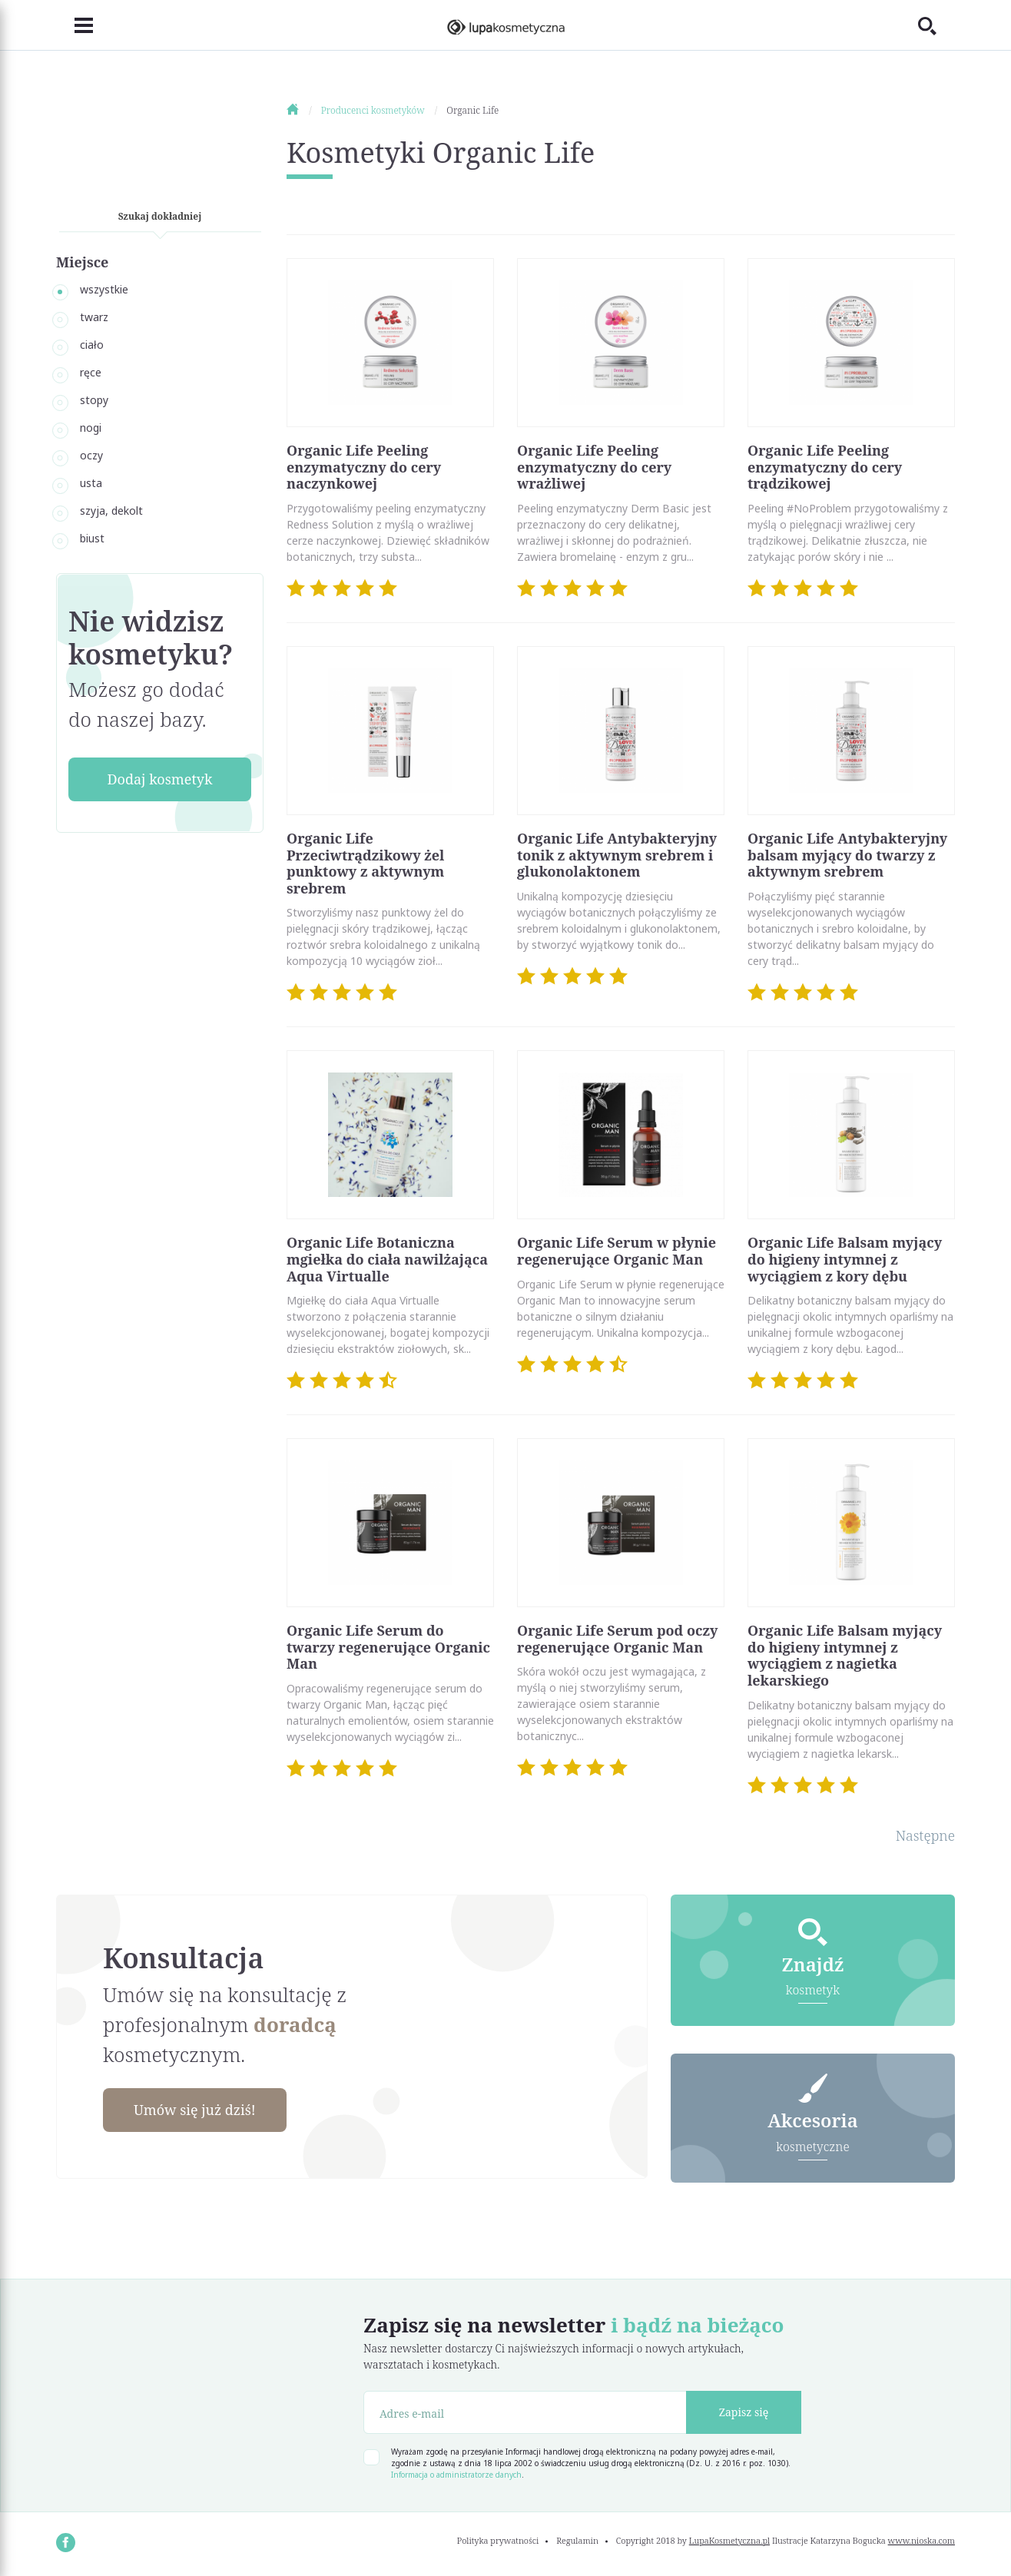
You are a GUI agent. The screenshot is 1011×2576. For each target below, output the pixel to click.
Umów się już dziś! (195, 2109)
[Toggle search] (936, 25)
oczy (91, 455)
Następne (925, 1835)
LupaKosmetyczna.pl (729, 2540)
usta (91, 483)
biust (92, 538)
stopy (94, 400)
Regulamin (577, 2540)
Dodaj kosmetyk (159, 779)
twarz (94, 317)
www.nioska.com (921, 2540)
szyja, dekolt (111, 510)
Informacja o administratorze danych (456, 2474)
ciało (92, 344)
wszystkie (104, 289)
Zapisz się (744, 2412)
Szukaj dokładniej (160, 216)
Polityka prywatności (498, 2540)
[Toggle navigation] (74, 25)
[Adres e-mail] (525, 2412)
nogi (90, 427)
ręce (90, 372)
